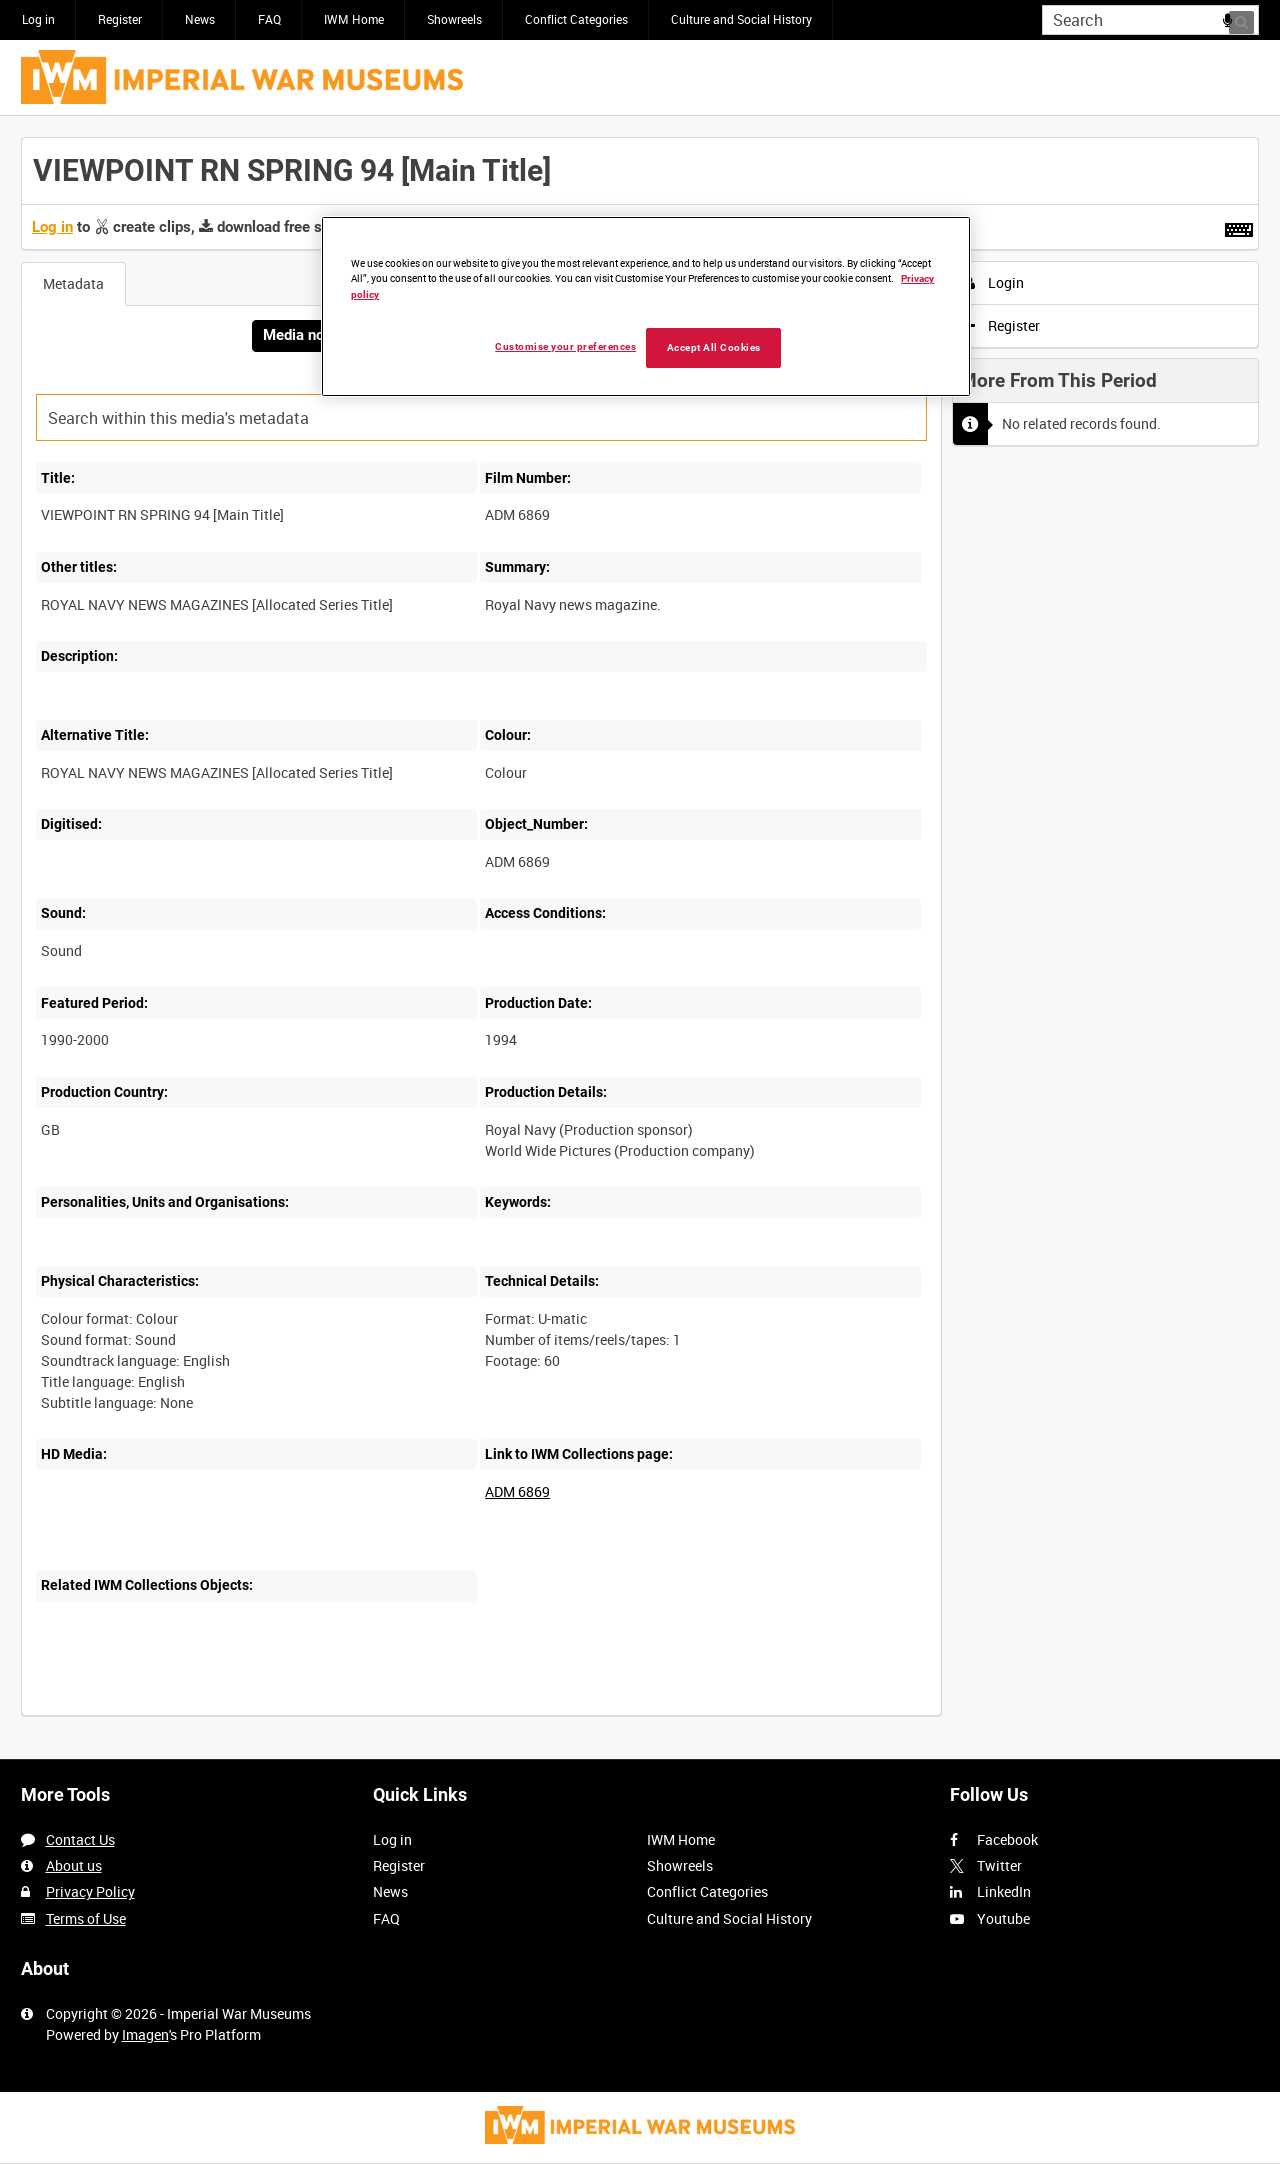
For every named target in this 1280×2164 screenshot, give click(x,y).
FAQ (269, 19)
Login (994, 282)
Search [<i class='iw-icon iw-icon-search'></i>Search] (1247, 18)
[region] (646, 306)
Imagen (145, 2034)
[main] (640, 937)
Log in (38, 19)
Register (120, 19)
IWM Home (354, 19)
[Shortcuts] (1239, 226)
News (200, 19)
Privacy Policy (90, 1891)
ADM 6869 (517, 1491)
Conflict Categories (576, 19)
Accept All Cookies (714, 347)
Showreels (454, 19)
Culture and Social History (741, 19)
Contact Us (80, 1839)
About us (74, 1865)
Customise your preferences (565, 346)
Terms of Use (86, 1918)
